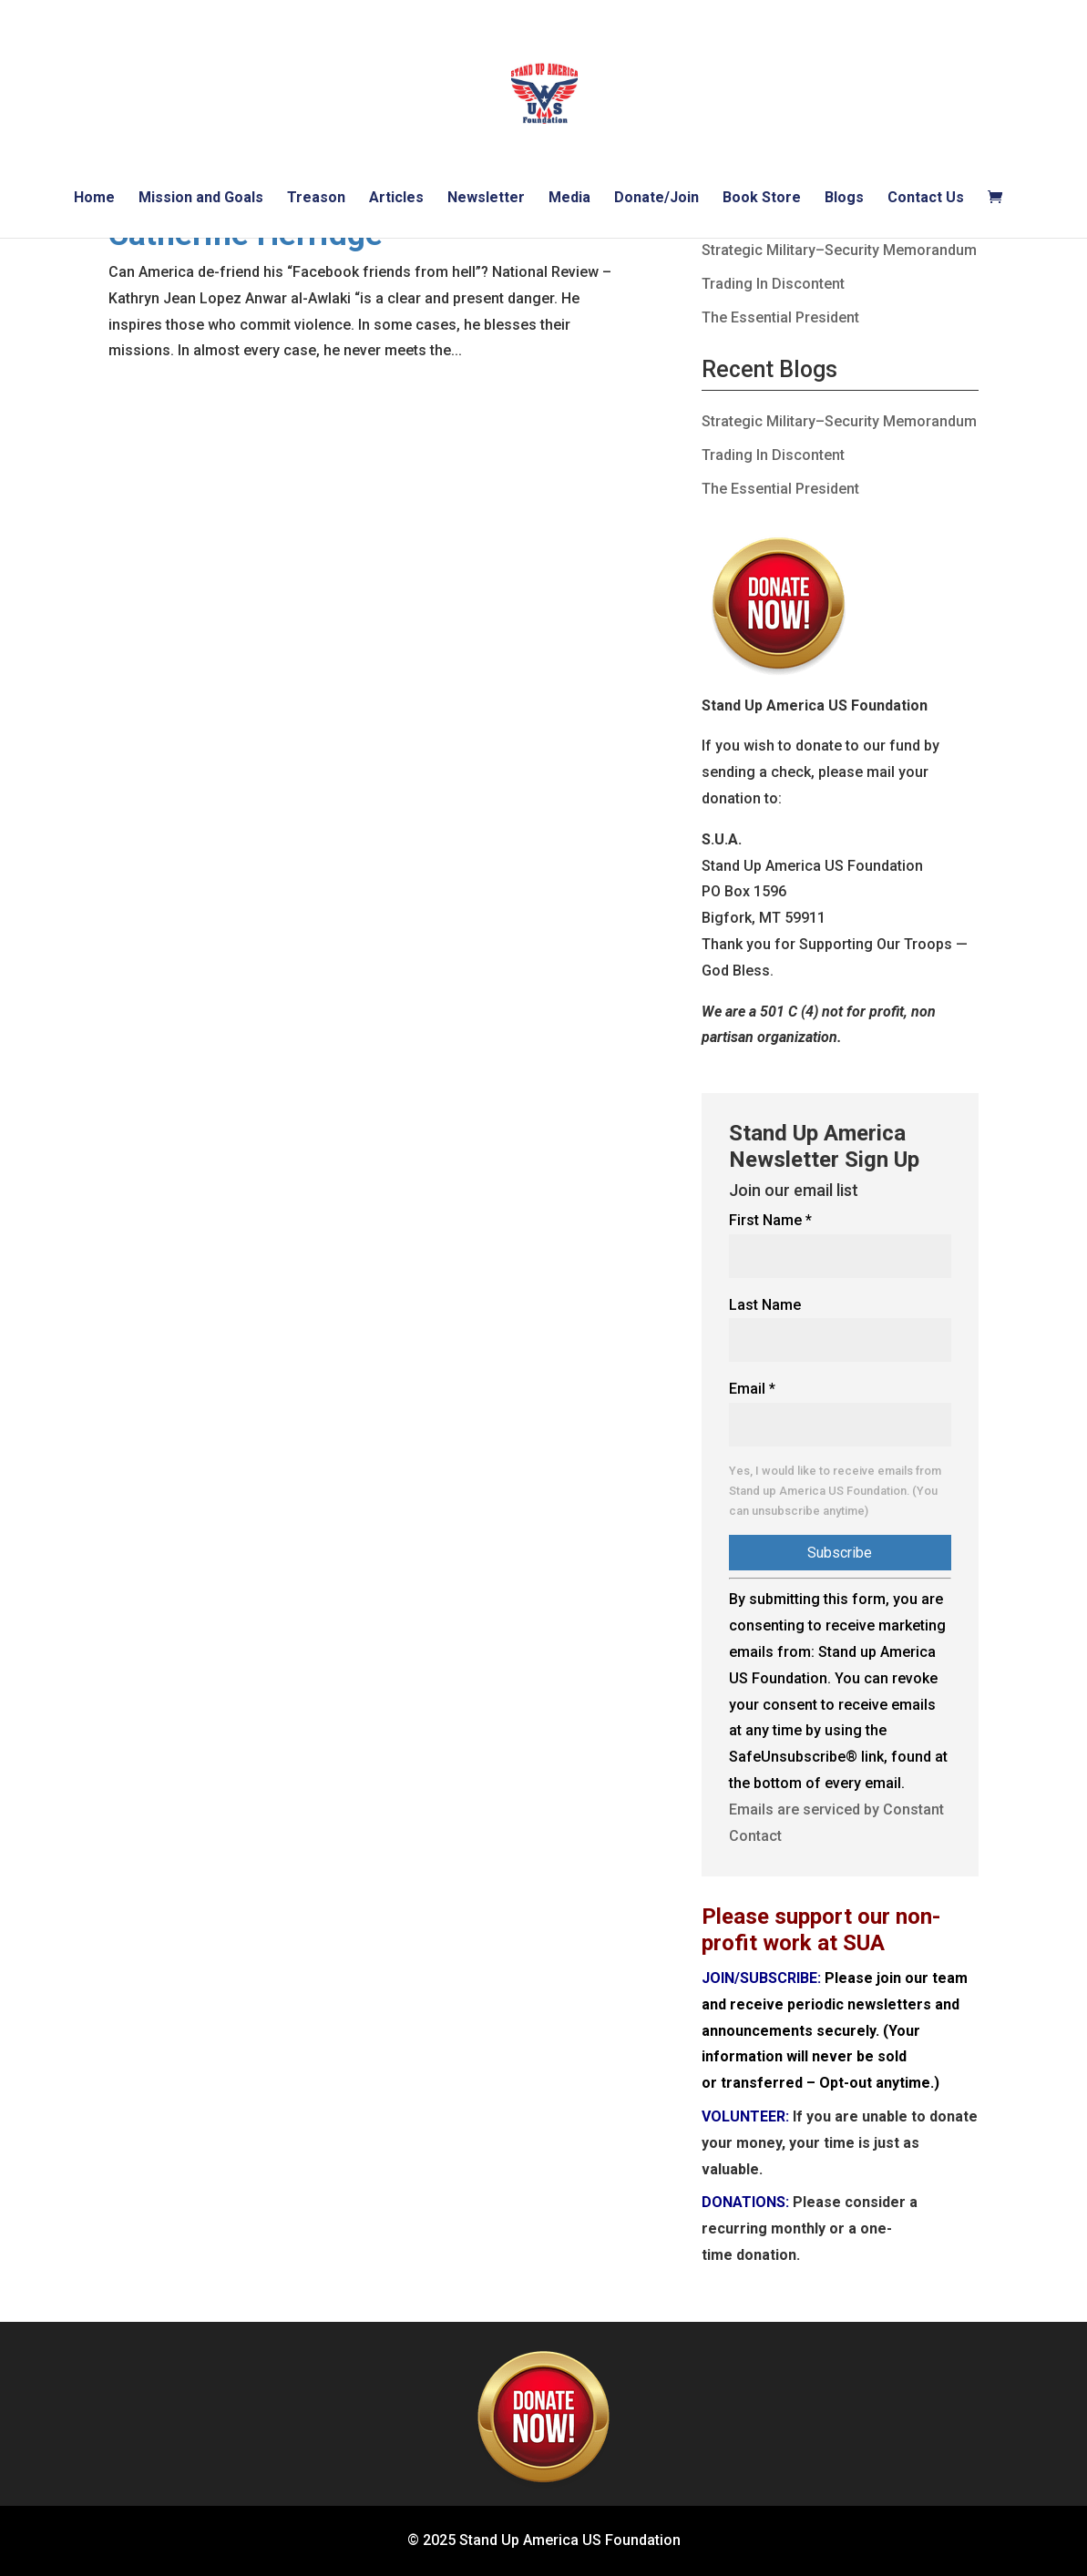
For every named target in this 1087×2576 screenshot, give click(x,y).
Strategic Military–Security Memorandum (839, 250)
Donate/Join (656, 198)
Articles (396, 198)
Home (94, 198)
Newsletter (486, 198)
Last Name (765, 1305)
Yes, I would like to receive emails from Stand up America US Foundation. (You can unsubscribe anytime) (835, 1491)
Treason (316, 198)
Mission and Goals (200, 198)
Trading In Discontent (773, 283)
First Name (770, 1220)
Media (569, 198)
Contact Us (925, 198)
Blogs (844, 198)
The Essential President (780, 317)
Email (752, 1388)
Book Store (762, 198)
